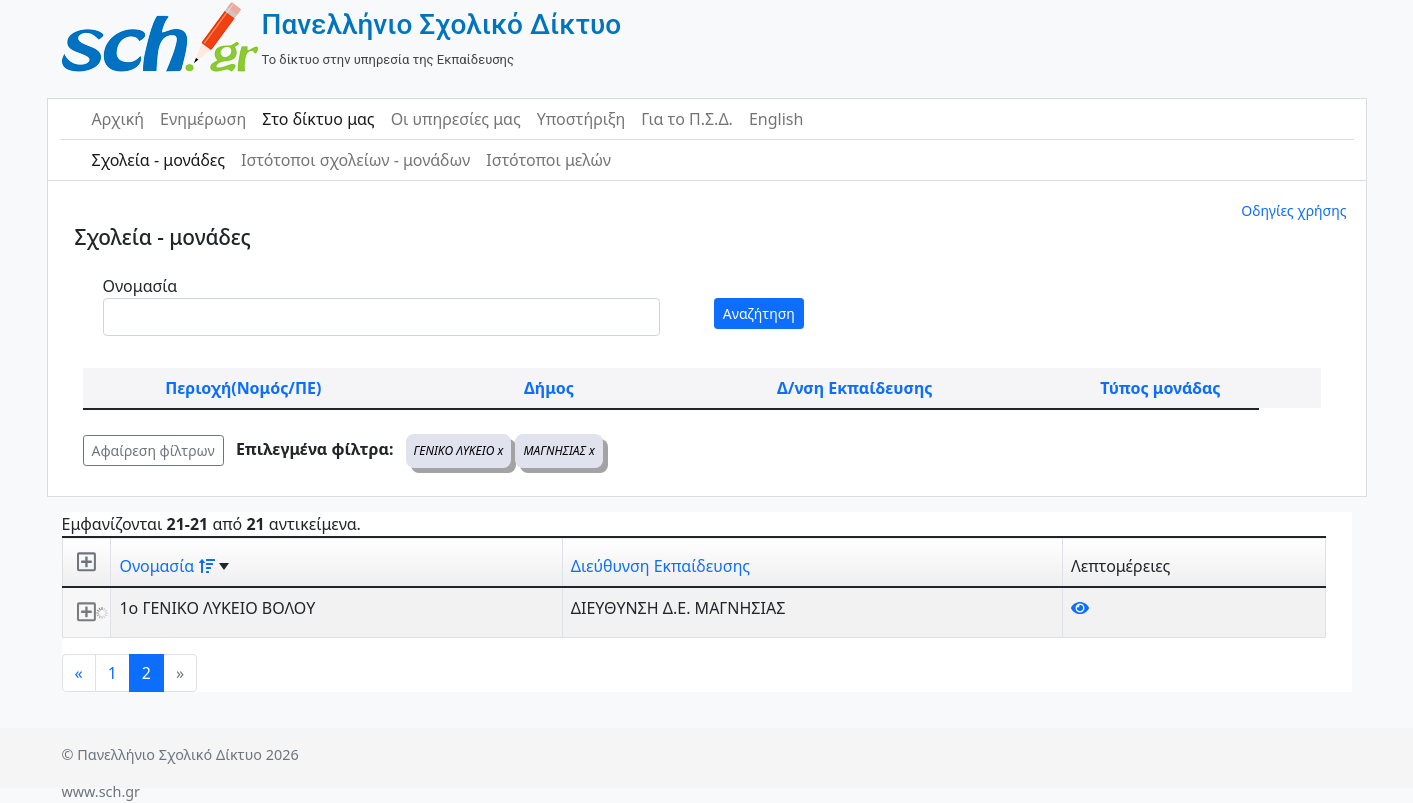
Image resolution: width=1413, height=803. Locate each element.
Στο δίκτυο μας (318, 119)
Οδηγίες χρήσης (1293, 210)
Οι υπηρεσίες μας (456, 119)
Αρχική (118, 119)
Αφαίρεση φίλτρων (153, 450)
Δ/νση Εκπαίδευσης (854, 388)
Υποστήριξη (581, 119)
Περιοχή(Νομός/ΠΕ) (243, 388)
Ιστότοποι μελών (548, 160)
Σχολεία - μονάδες (158, 160)
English (776, 119)
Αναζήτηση (759, 313)
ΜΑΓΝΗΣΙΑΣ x (559, 450)
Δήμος (549, 388)
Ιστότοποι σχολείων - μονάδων (355, 160)
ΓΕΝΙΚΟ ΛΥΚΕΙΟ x (459, 450)
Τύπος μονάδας (1160, 388)
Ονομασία (140, 286)
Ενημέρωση (203, 119)
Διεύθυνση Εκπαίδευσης (660, 566)
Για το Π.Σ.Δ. (687, 119)
